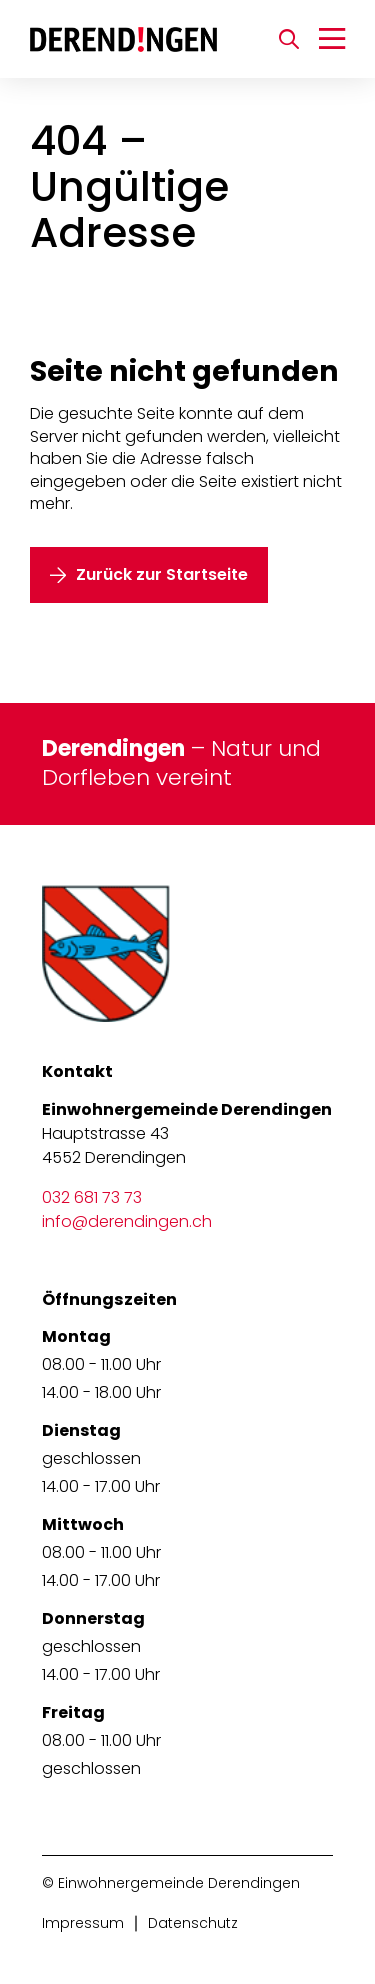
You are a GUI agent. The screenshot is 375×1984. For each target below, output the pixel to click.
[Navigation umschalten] (332, 39)
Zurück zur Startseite (162, 574)
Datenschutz (193, 1923)
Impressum (83, 1923)
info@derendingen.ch (127, 1221)
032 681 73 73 (92, 1197)
